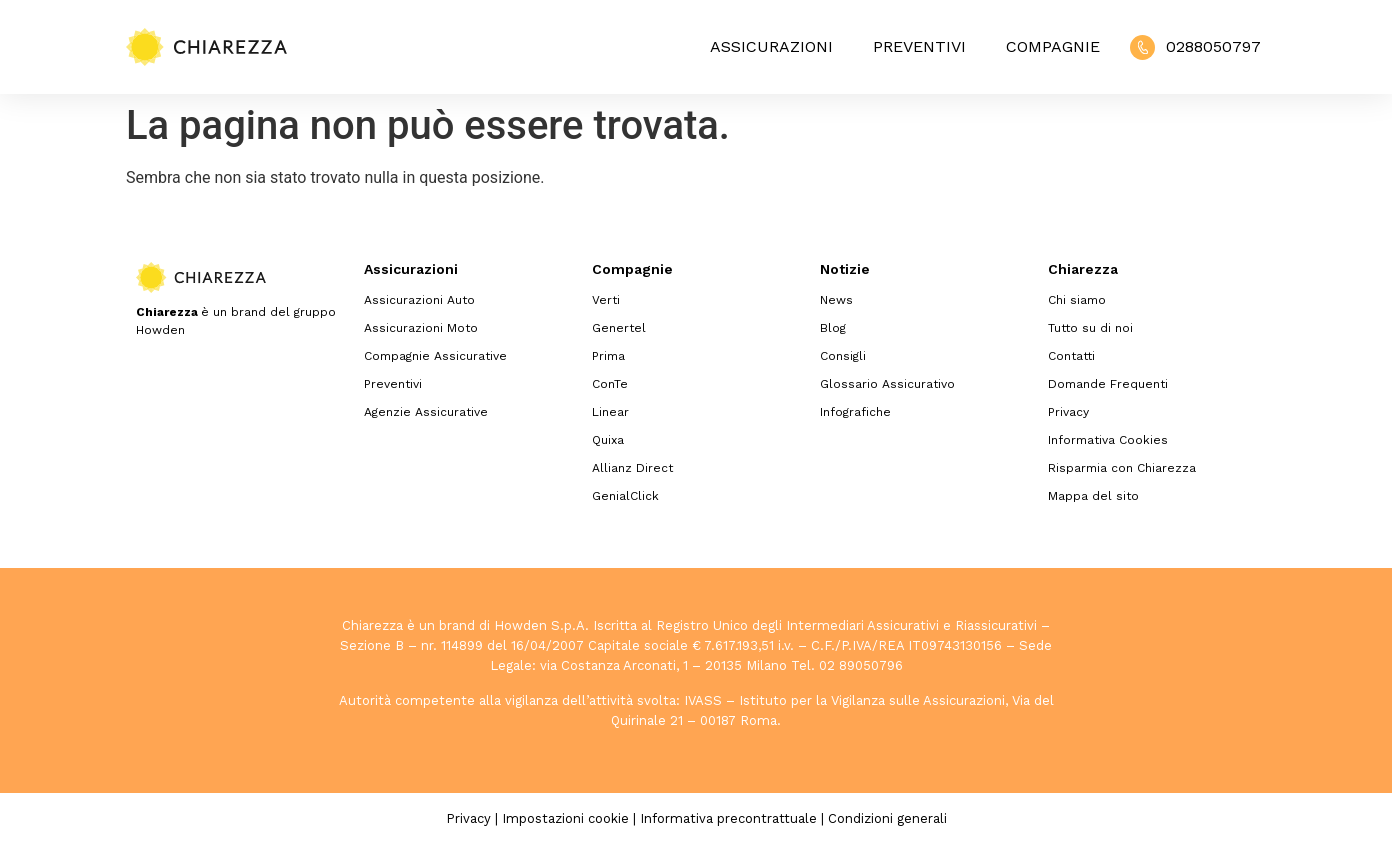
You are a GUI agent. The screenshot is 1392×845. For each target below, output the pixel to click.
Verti (606, 300)
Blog (833, 328)
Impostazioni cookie (565, 818)
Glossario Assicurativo (887, 384)
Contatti (1071, 356)
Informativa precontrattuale (728, 818)
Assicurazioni (771, 46)
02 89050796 (861, 665)
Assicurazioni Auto (419, 300)
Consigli (843, 356)
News (836, 300)
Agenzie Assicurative (426, 412)
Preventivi (919, 46)
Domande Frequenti (1108, 384)
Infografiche (855, 412)
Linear (610, 412)
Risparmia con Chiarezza (1122, 468)
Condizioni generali (887, 818)
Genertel (619, 328)
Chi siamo (1077, 300)
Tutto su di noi (1090, 328)
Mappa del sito (1093, 496)
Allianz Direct (632, 468)
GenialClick (625, 496)
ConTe (610, 384)
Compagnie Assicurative (435, 356)
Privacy (1068, 412)
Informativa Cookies (1108, 440)
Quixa (608, 440)
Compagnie (1053, 46)
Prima (608, 356)
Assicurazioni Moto (421, 328)
